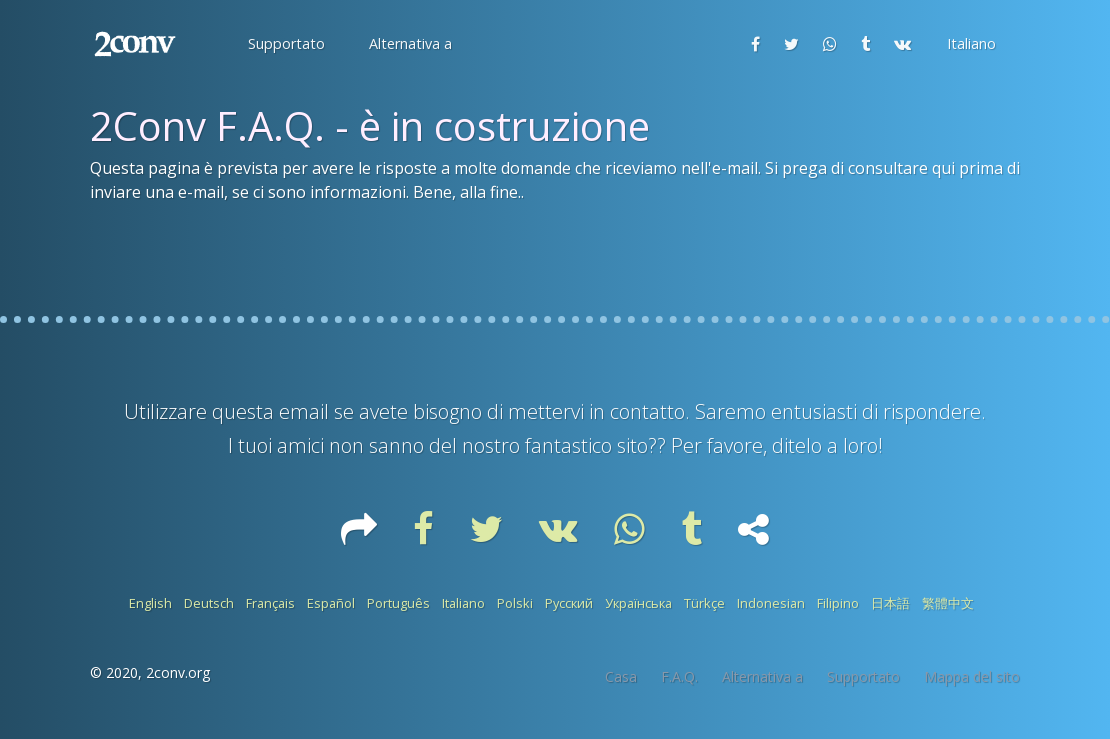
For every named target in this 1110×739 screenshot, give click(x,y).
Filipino (838, 603)
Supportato (863, 676)
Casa (621, 676)
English (150, 603)
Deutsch (209, 603)
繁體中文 (948, 603)
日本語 (890, 603)
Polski (515, 603)
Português (398, 603)
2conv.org (178, 672)
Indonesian (771, 603)
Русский (569, 603)
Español (331, 603)
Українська (638, 603)
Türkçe (704, 603)
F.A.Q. (679, 676)
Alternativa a (762, 676)
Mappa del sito (972, 676)
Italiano (463, 603)
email (304, 411)
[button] (284, 44)
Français (270, 603)
